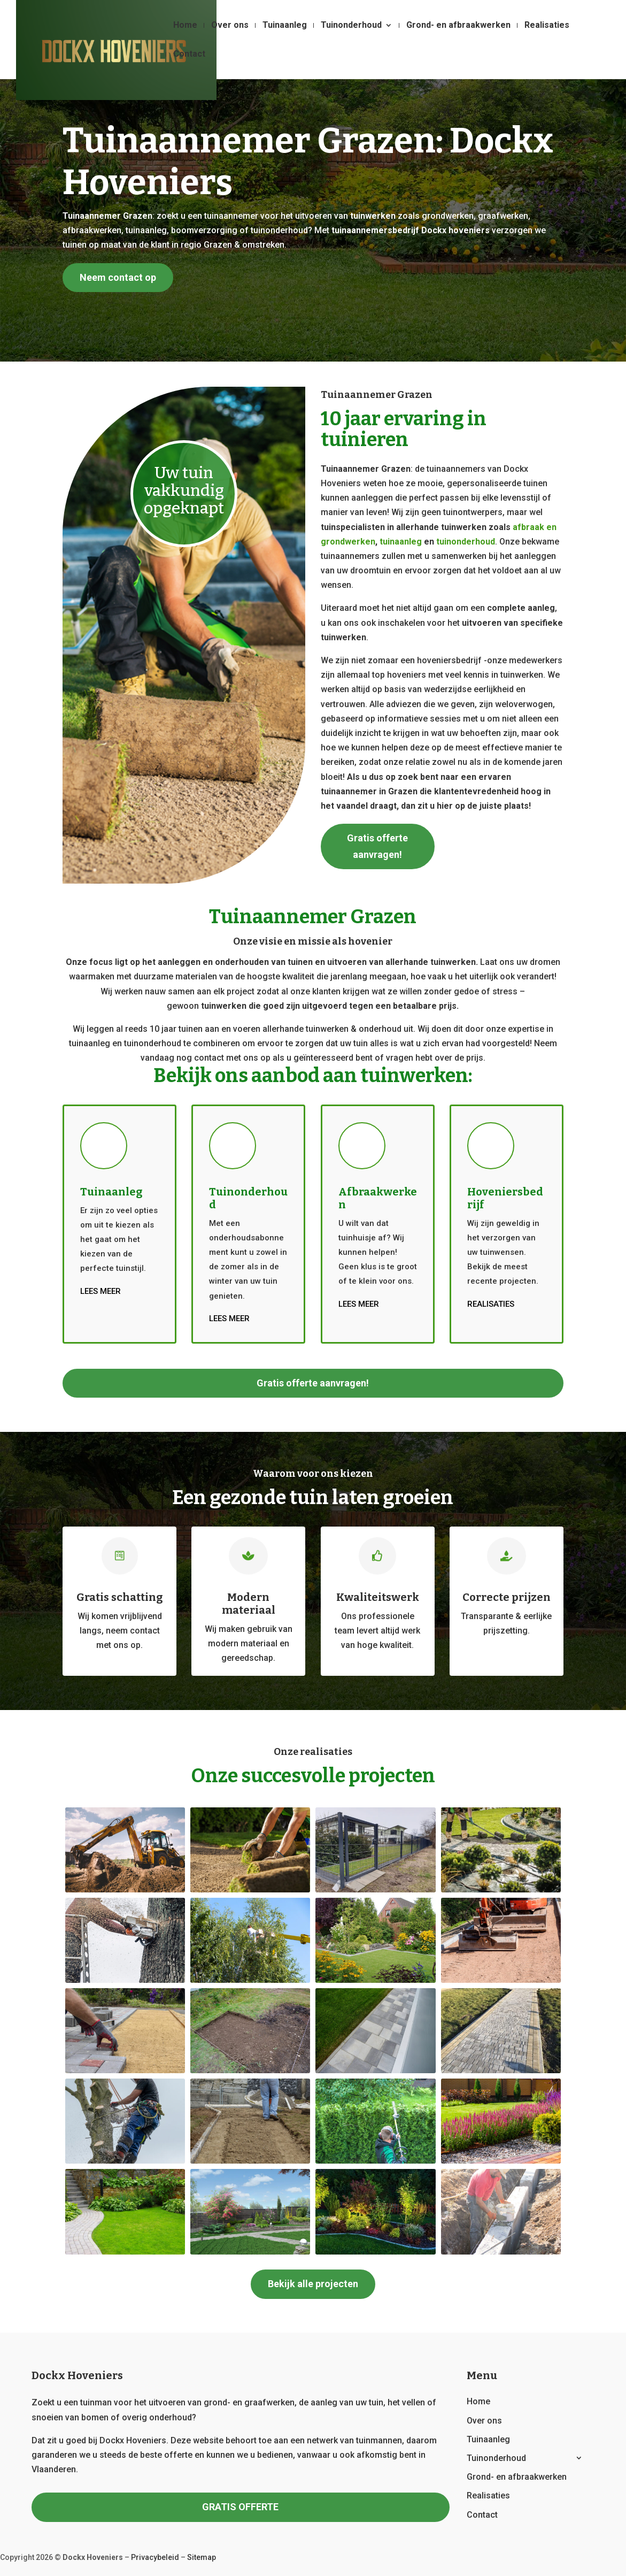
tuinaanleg (401, 541)
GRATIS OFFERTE (240, 2506)
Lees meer (100, 1291)
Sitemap (201, 2557)
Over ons (230, 25)
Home (185, 25)
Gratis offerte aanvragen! (377, 846)
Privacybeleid (155, 2557)
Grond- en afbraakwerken (458, 25)
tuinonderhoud (465, 541)
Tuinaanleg (284, 25)
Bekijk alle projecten (313, 2283)
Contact (189, 54)
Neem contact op (118, 277)
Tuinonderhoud (351, 25)
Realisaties (546, 25)
